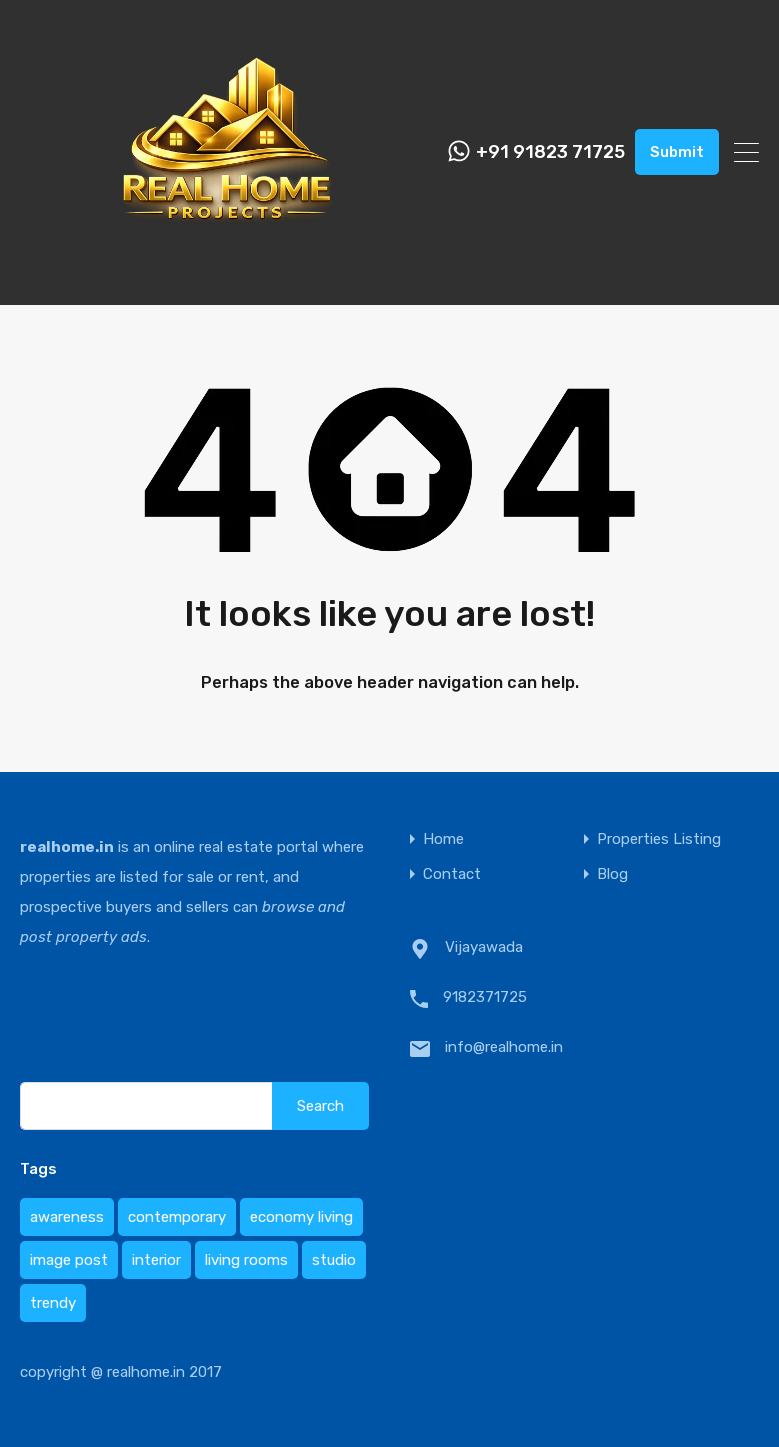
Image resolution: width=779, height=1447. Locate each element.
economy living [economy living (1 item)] (301, 1217)
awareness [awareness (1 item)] (67, 1217)
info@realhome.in (504, 1047)
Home (443, 839)
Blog (612, 874)
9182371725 (485, 997)
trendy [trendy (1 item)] (53, 1303)
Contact (452, 874)
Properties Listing (659, 839)
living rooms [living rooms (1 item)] (246, 1260)
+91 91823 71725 (550, 152)
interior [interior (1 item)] (156, 1260)
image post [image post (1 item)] (69, 1260)
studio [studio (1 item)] (334, 1260)
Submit (677, 152)
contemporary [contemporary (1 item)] (177, 1217)
